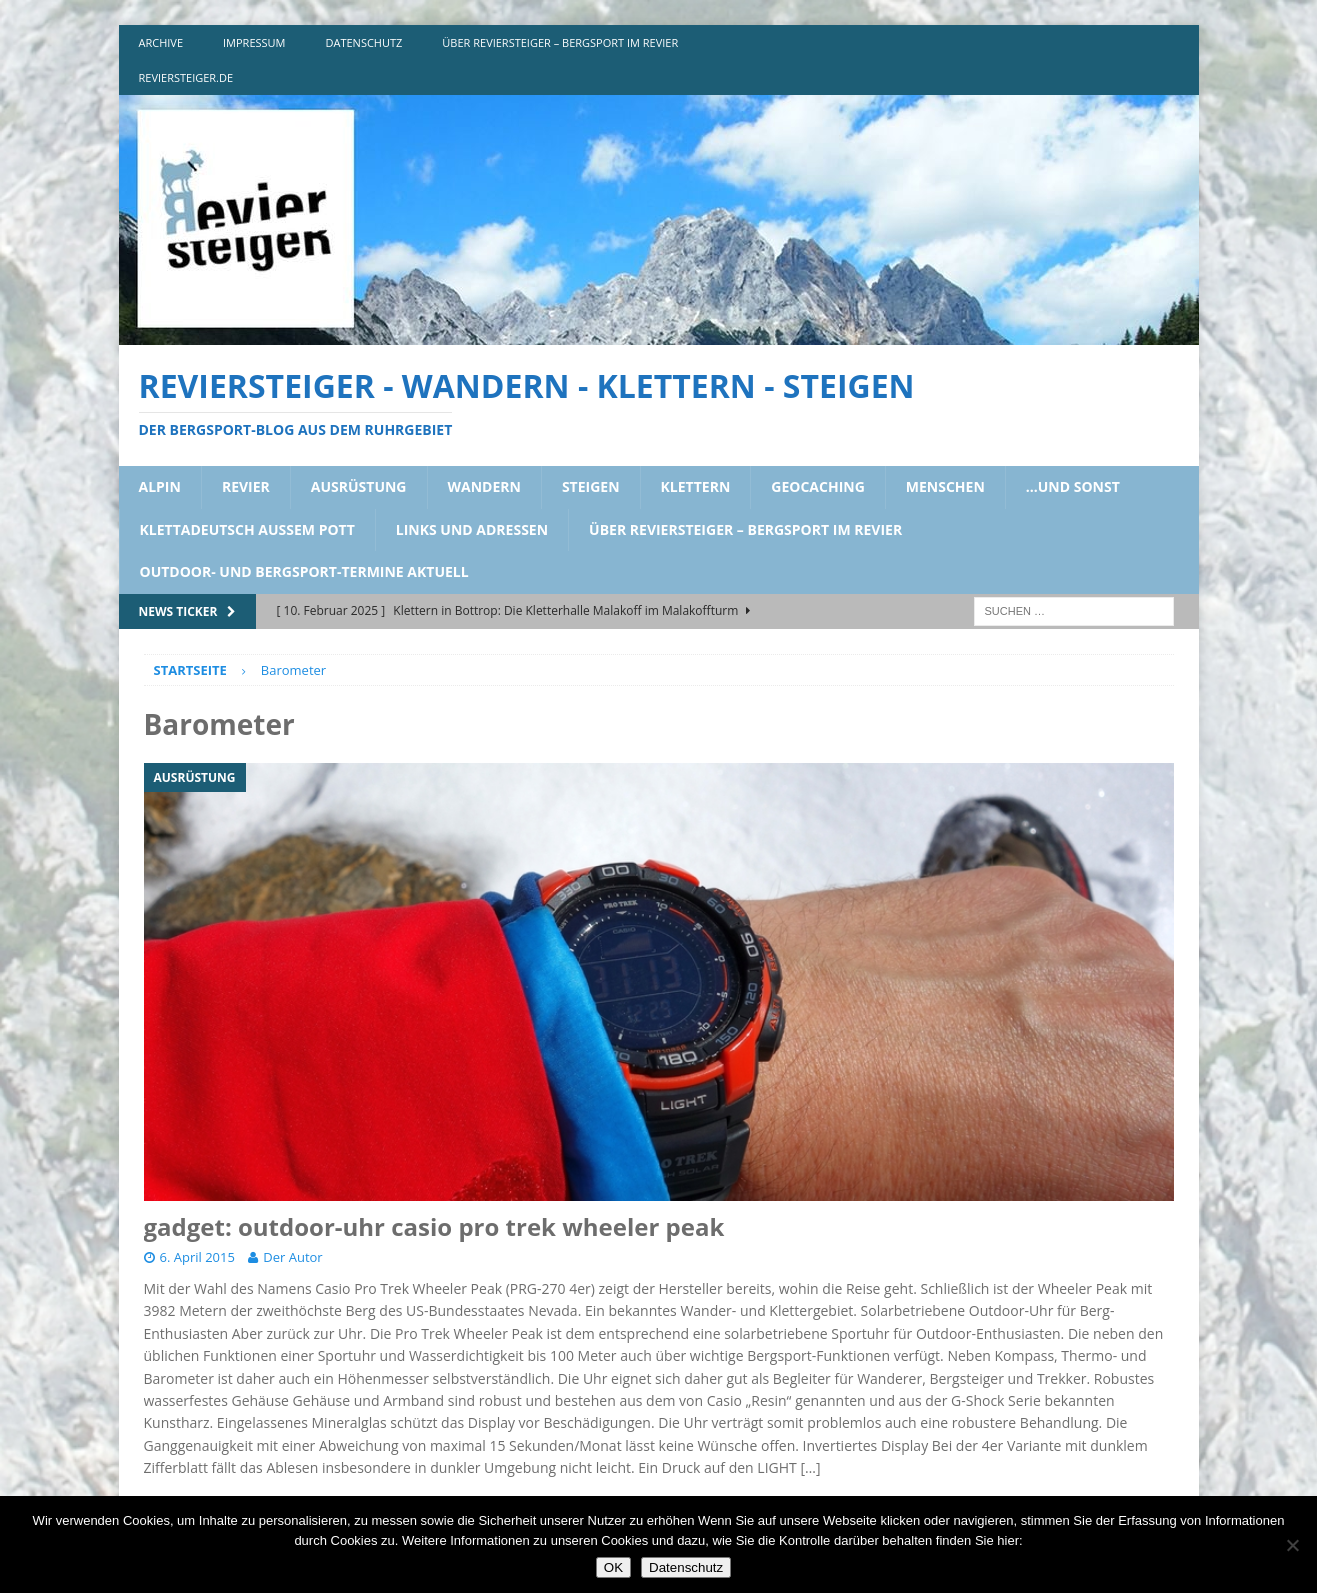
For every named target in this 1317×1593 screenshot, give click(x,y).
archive (161, 42)
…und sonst (1073, 486)
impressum (254, 42)
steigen (591, 486)
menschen (945, 486)
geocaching (818, 486)
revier (246, 486)
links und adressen (472, 529)
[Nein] (1292, 1545)
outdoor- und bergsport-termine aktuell (304, 571)
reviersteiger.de (186, 77)
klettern (696, 486)
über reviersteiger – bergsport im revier (560, 42)
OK (613, 1567)
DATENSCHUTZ (364, 42)
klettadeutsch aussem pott (247, 529)
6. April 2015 (197, 1257)
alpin (160, 486)
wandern (484, 486)
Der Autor (292, 1257)
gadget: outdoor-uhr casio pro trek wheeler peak (434, 1226)
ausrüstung (359, 486)
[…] (810, 1467)
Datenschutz (686, 1567)
